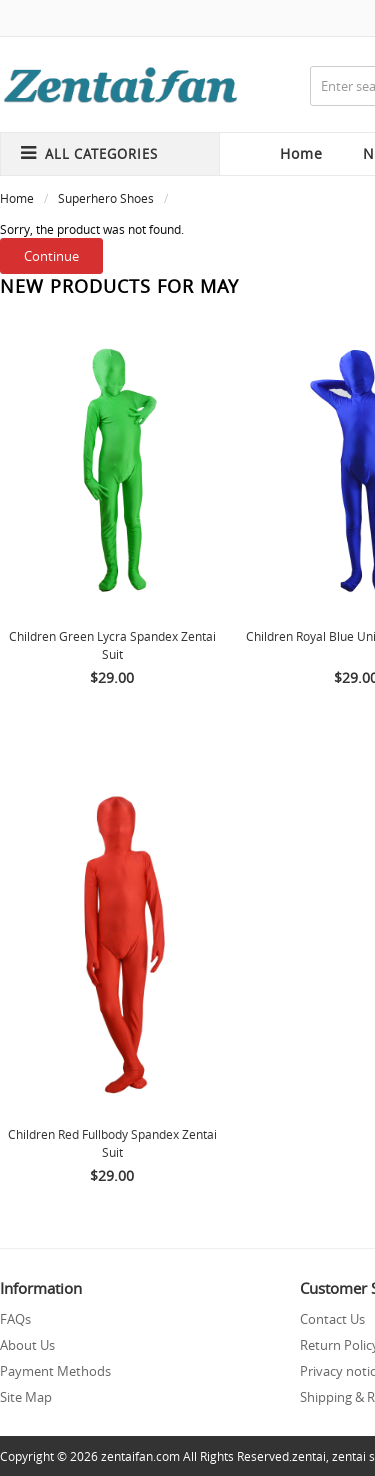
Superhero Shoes (106, 198)
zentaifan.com (140, 1456)
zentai (309, 1456)
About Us (27, 1345)
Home (301, 153)
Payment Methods (55, 1371)
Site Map (26, 1397)
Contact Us (332, 1319)
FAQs (15, 1319)
